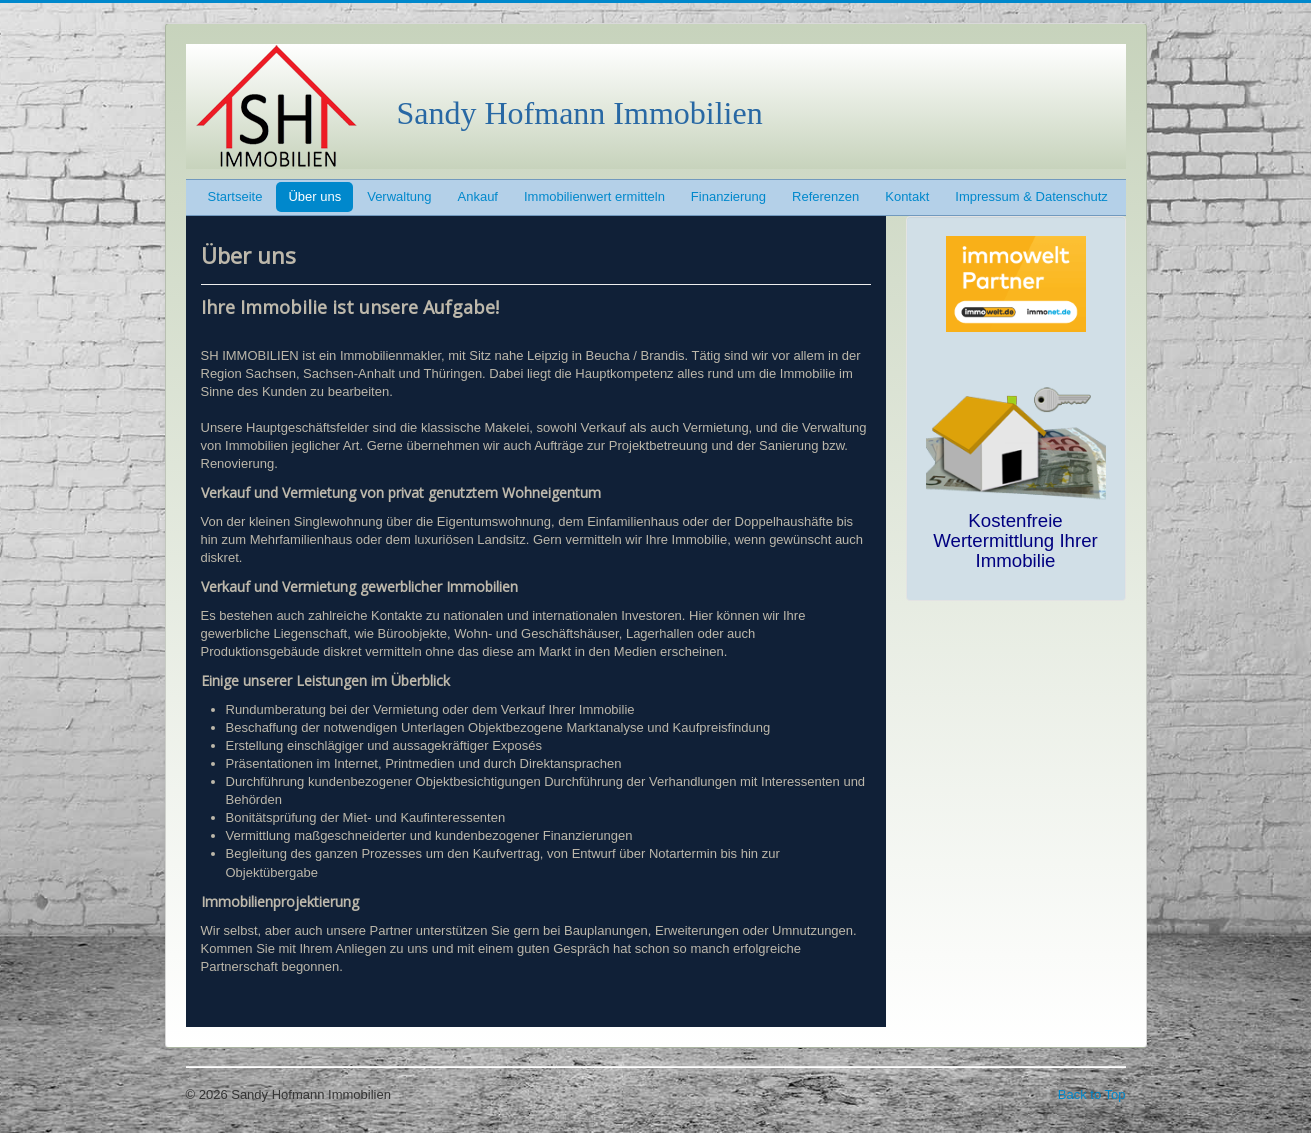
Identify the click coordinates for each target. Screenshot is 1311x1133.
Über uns (314, 196)
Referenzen (825, 196)
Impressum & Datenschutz (1031, 196)
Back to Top (1092, 1094)
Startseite (235, 196)
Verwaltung (399, 196)
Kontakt (907, 196)
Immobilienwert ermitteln (594, 196)
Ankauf (478, 196)
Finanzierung (728, 196)
